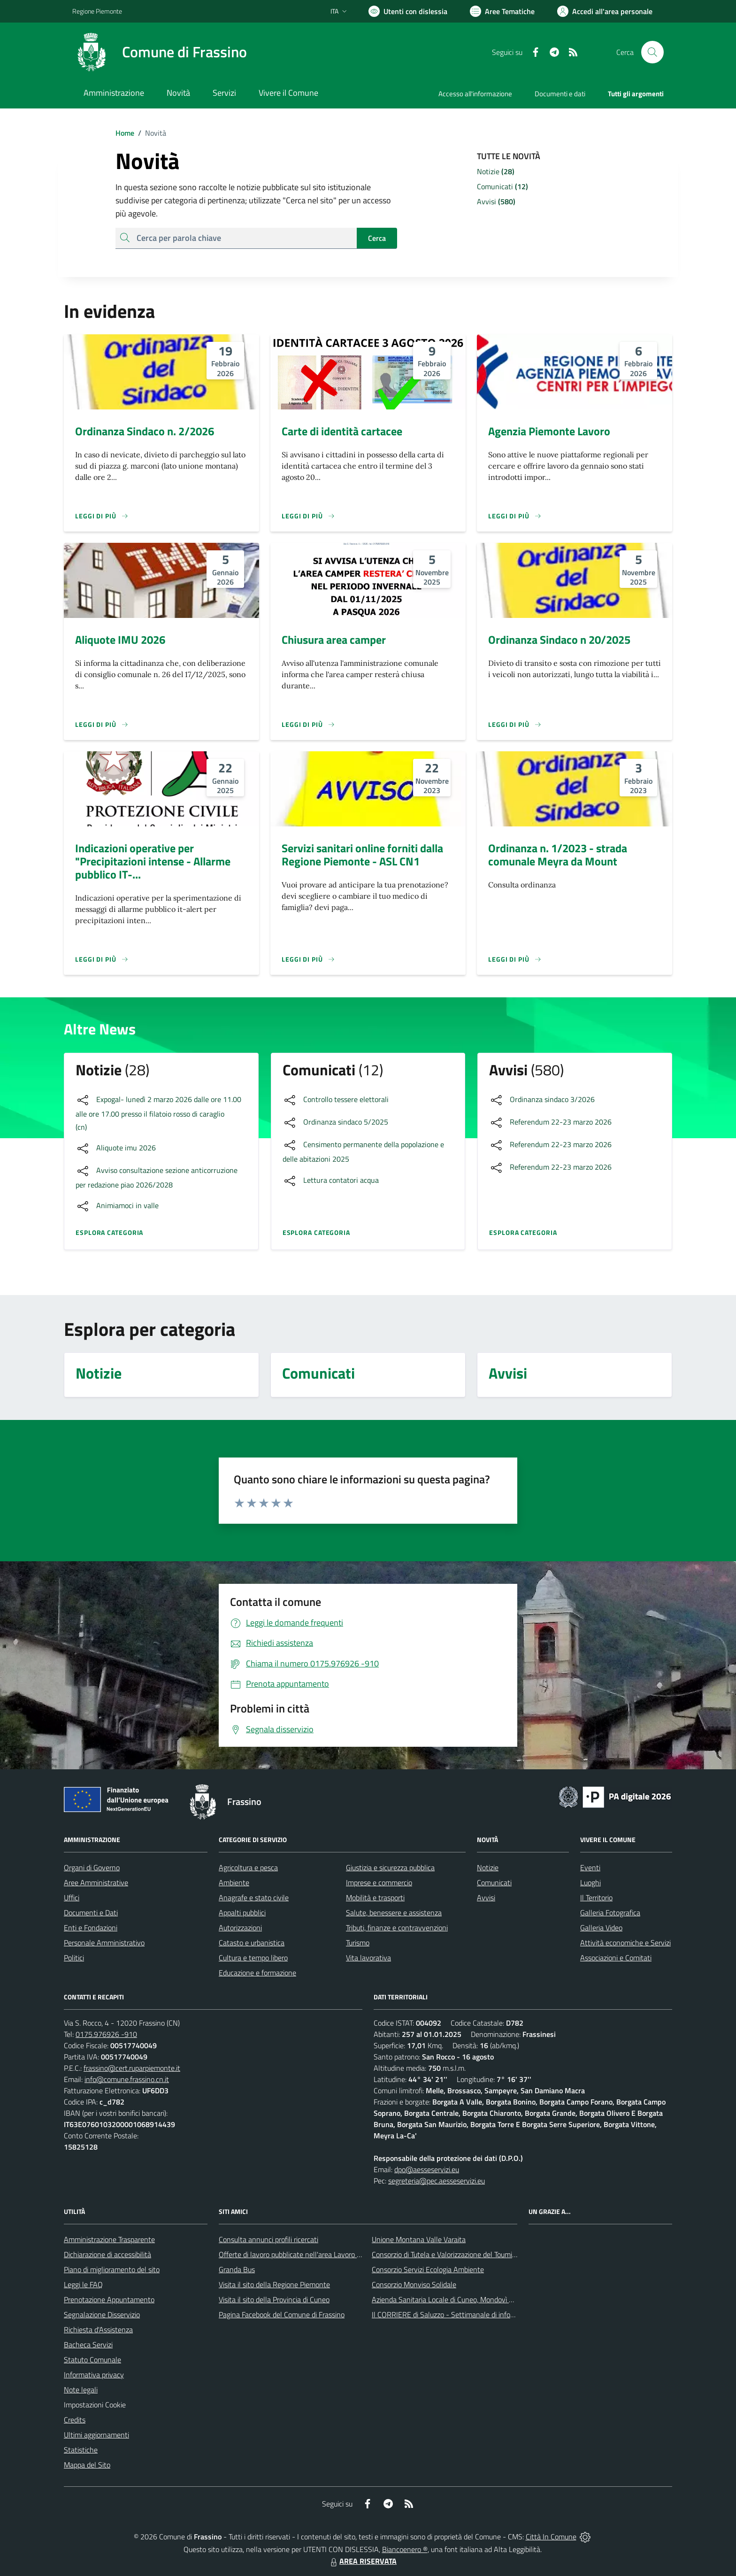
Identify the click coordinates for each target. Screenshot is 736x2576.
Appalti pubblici (242, 1912)
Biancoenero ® (405, 2549)
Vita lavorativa (368, 1957)
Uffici (71, 1897)
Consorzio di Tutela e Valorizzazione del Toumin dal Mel (456, 2254)
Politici (74, 1957)
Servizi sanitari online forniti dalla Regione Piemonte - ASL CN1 (362, 855)
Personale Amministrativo (104, 1942)
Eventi (590, 1867)
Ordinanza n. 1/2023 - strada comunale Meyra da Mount (557, 855)
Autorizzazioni (240, 1927)
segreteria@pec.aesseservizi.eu (436, 2180)
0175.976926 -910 (106, 2034)
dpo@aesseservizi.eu (426, 2169)
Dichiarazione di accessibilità (107, 2254)
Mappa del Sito (87, 2464)
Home (124, 133)
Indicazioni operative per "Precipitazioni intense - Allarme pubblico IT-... (152, 861)
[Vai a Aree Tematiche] (502, 11)
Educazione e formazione (257, 1972)
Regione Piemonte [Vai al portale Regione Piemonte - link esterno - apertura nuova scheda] (97, 11)
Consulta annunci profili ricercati (268, 2239)
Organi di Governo (92, 1867)
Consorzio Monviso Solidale (414, 2284)
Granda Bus (237, 2269)
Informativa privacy (94, 2374)
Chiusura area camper (334, 639)
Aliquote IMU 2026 (120, 639)
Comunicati (494, 1882)
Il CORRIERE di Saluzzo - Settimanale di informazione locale (465, 2314)
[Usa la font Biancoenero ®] (408, 11)
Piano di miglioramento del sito (112, 2269)
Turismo (357, 1942)
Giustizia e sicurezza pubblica (390, 1867)
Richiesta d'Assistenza (98, 2329)
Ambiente (234, 1882)
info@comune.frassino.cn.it (126, 2079)
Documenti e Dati (91, 1912)
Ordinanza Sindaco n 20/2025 (559, 639)
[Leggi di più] (102, 516)
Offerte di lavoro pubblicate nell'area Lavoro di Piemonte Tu (310, 2254)
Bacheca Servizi (88, 2344)
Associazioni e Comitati (616, 1957)
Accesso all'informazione (475, 93)
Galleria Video (601, 1927)
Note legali (81, 2389)
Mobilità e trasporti (375, 1897)
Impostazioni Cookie (95, 2404)
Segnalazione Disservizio (102, 2314)
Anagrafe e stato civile (254, 1897)
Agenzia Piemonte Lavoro (549, 431)
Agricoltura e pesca (248, 1867)
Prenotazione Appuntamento (109, 2299)
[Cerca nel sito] (652, 52)
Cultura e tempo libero (253, 1957)
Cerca (377, 238)
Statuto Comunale (92, 2359)
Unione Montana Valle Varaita (419, 2239)
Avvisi (486, 1897)
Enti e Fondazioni (90, 1927)
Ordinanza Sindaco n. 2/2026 (144, 431)
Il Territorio (596, 1897)
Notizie (487, 1867)
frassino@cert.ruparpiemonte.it (132, 2068)
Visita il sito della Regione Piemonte (274, 2284)
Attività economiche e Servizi (625, 1942)
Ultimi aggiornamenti (96, 2434)
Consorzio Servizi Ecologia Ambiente (428, 2269)
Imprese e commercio (379, 1882)
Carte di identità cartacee (342, 431)
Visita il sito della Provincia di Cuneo (274, 2299)
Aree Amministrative (96, 1882)
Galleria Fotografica (610, 1912)
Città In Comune (551, 2536)
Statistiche (81, 2449)
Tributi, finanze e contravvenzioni (397, 1927)
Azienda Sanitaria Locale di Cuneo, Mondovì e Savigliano (459, 2299)
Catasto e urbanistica (251, 1942)
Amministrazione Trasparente (109, 2239)
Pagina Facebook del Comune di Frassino (282, 2314)
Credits (74, 2419)
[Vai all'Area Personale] (605, 11)
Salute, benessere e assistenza (394, 1912)
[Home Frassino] (159, 52)
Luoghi (590, 1882)
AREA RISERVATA (362, 2561)
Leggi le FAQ (83, 2284)
